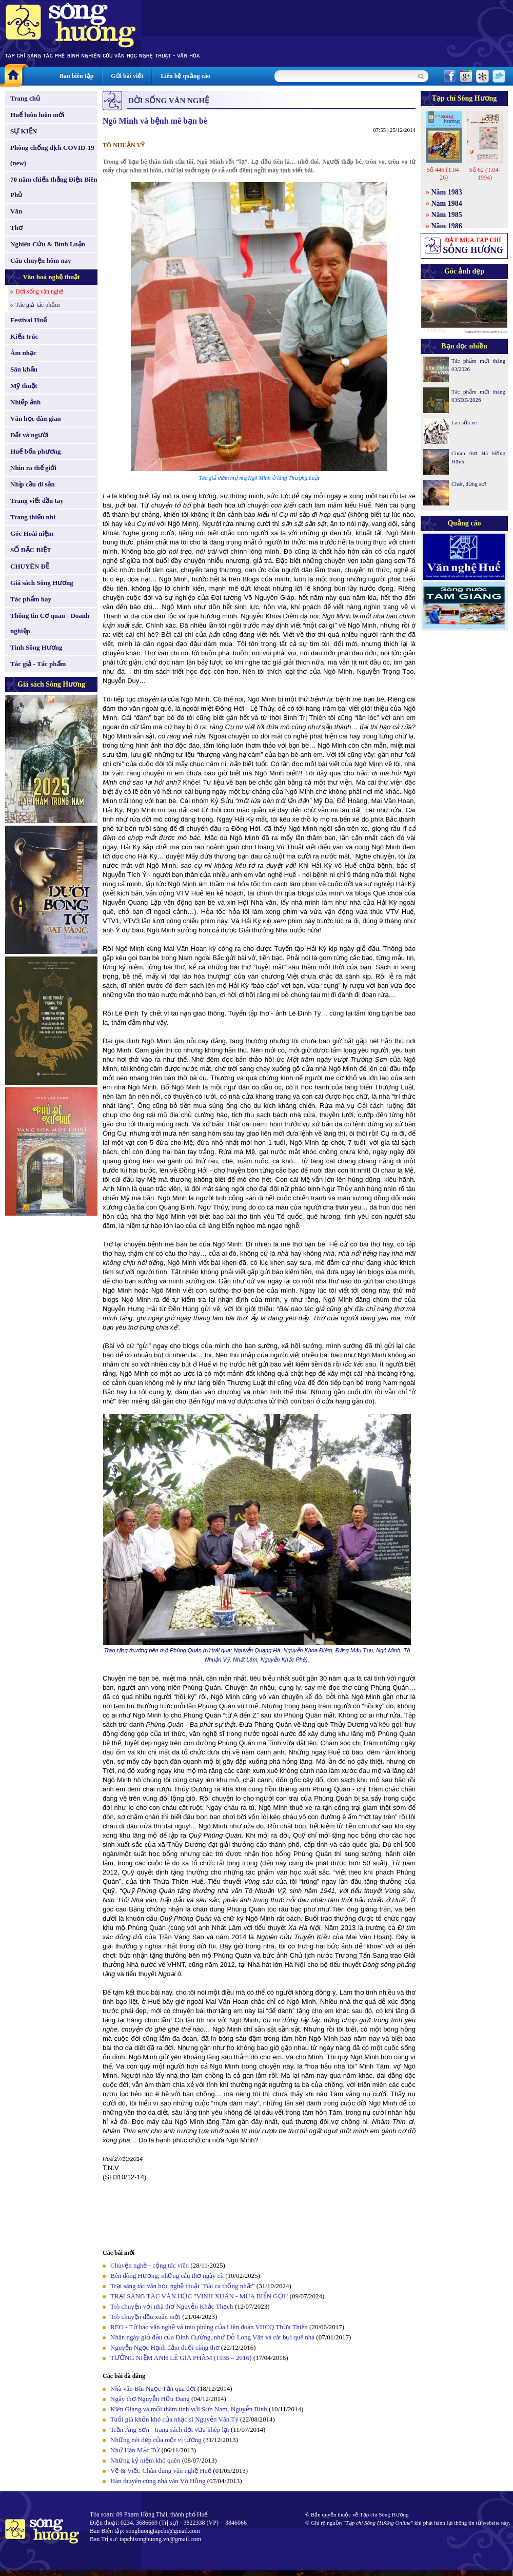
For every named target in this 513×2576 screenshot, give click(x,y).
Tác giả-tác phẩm (37, 304)
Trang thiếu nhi (32, 517)
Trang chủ (25, 98)
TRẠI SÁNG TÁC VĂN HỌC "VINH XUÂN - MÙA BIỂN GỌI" (199, 2296)
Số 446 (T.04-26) (443, 173)
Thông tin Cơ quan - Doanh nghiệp (49, 623)
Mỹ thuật (23, 385)
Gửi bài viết (127, 76)
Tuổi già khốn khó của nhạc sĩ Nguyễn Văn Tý (174, 2419)
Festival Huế (28, 320)
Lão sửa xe (464, 422)
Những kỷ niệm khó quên (145, 2460)
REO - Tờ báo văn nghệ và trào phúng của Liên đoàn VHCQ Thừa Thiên (209, 2327)
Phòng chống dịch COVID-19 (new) (52, 155)
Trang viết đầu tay (37, 500)
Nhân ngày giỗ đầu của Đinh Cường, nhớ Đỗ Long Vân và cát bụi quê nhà (212, 2337)
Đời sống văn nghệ (39, 291)
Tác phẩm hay (30, 599)
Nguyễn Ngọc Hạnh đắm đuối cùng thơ (165, 2347)
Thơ (16, 227)
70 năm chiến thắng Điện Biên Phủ (53, 187)
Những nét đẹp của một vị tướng (156, 2440)
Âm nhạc (23, 353)
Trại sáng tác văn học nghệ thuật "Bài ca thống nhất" (182, 2286)
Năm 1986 (446, 226)
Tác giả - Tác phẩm (38, 664)
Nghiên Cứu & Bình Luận (47, 244)
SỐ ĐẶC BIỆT (30, 550)
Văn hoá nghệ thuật (51, 277)
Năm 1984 (446, 203)
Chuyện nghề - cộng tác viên (149, 2265)
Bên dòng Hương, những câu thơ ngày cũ (167, 2275)
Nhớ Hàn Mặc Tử (135, 2450)
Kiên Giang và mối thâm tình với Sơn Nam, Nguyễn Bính (188, 2409)
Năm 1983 (446, 192)
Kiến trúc (24, 336)
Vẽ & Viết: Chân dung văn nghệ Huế (160, 2470)
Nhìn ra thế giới (33, 468)
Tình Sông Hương (36, 647)
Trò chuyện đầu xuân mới (145, 2316)
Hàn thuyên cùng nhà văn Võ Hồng (157, 2481)
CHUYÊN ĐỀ (29, 566)
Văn (16, 211)
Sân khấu (23, 369)
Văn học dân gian (35, 418)
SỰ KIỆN (23, 131)
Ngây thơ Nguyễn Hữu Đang (150, 2399)
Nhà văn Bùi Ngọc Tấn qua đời (152, 2388)
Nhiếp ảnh (25, 402)
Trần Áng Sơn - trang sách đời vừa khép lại (169, 2429)
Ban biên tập (76, 76)
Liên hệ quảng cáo (185, 76)
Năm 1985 (446, 215)
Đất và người (29, 435)
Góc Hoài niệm (31, 533)
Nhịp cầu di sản (32, 484)
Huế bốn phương (35, 451)
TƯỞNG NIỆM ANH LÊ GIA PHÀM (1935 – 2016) (180, 2358)
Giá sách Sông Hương (41, 583)
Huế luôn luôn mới (37, 115)
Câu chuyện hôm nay (40, 260)
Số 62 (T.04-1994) (484, 173)
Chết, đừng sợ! (469, 484)
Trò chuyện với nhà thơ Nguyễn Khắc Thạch (171, 2306)
